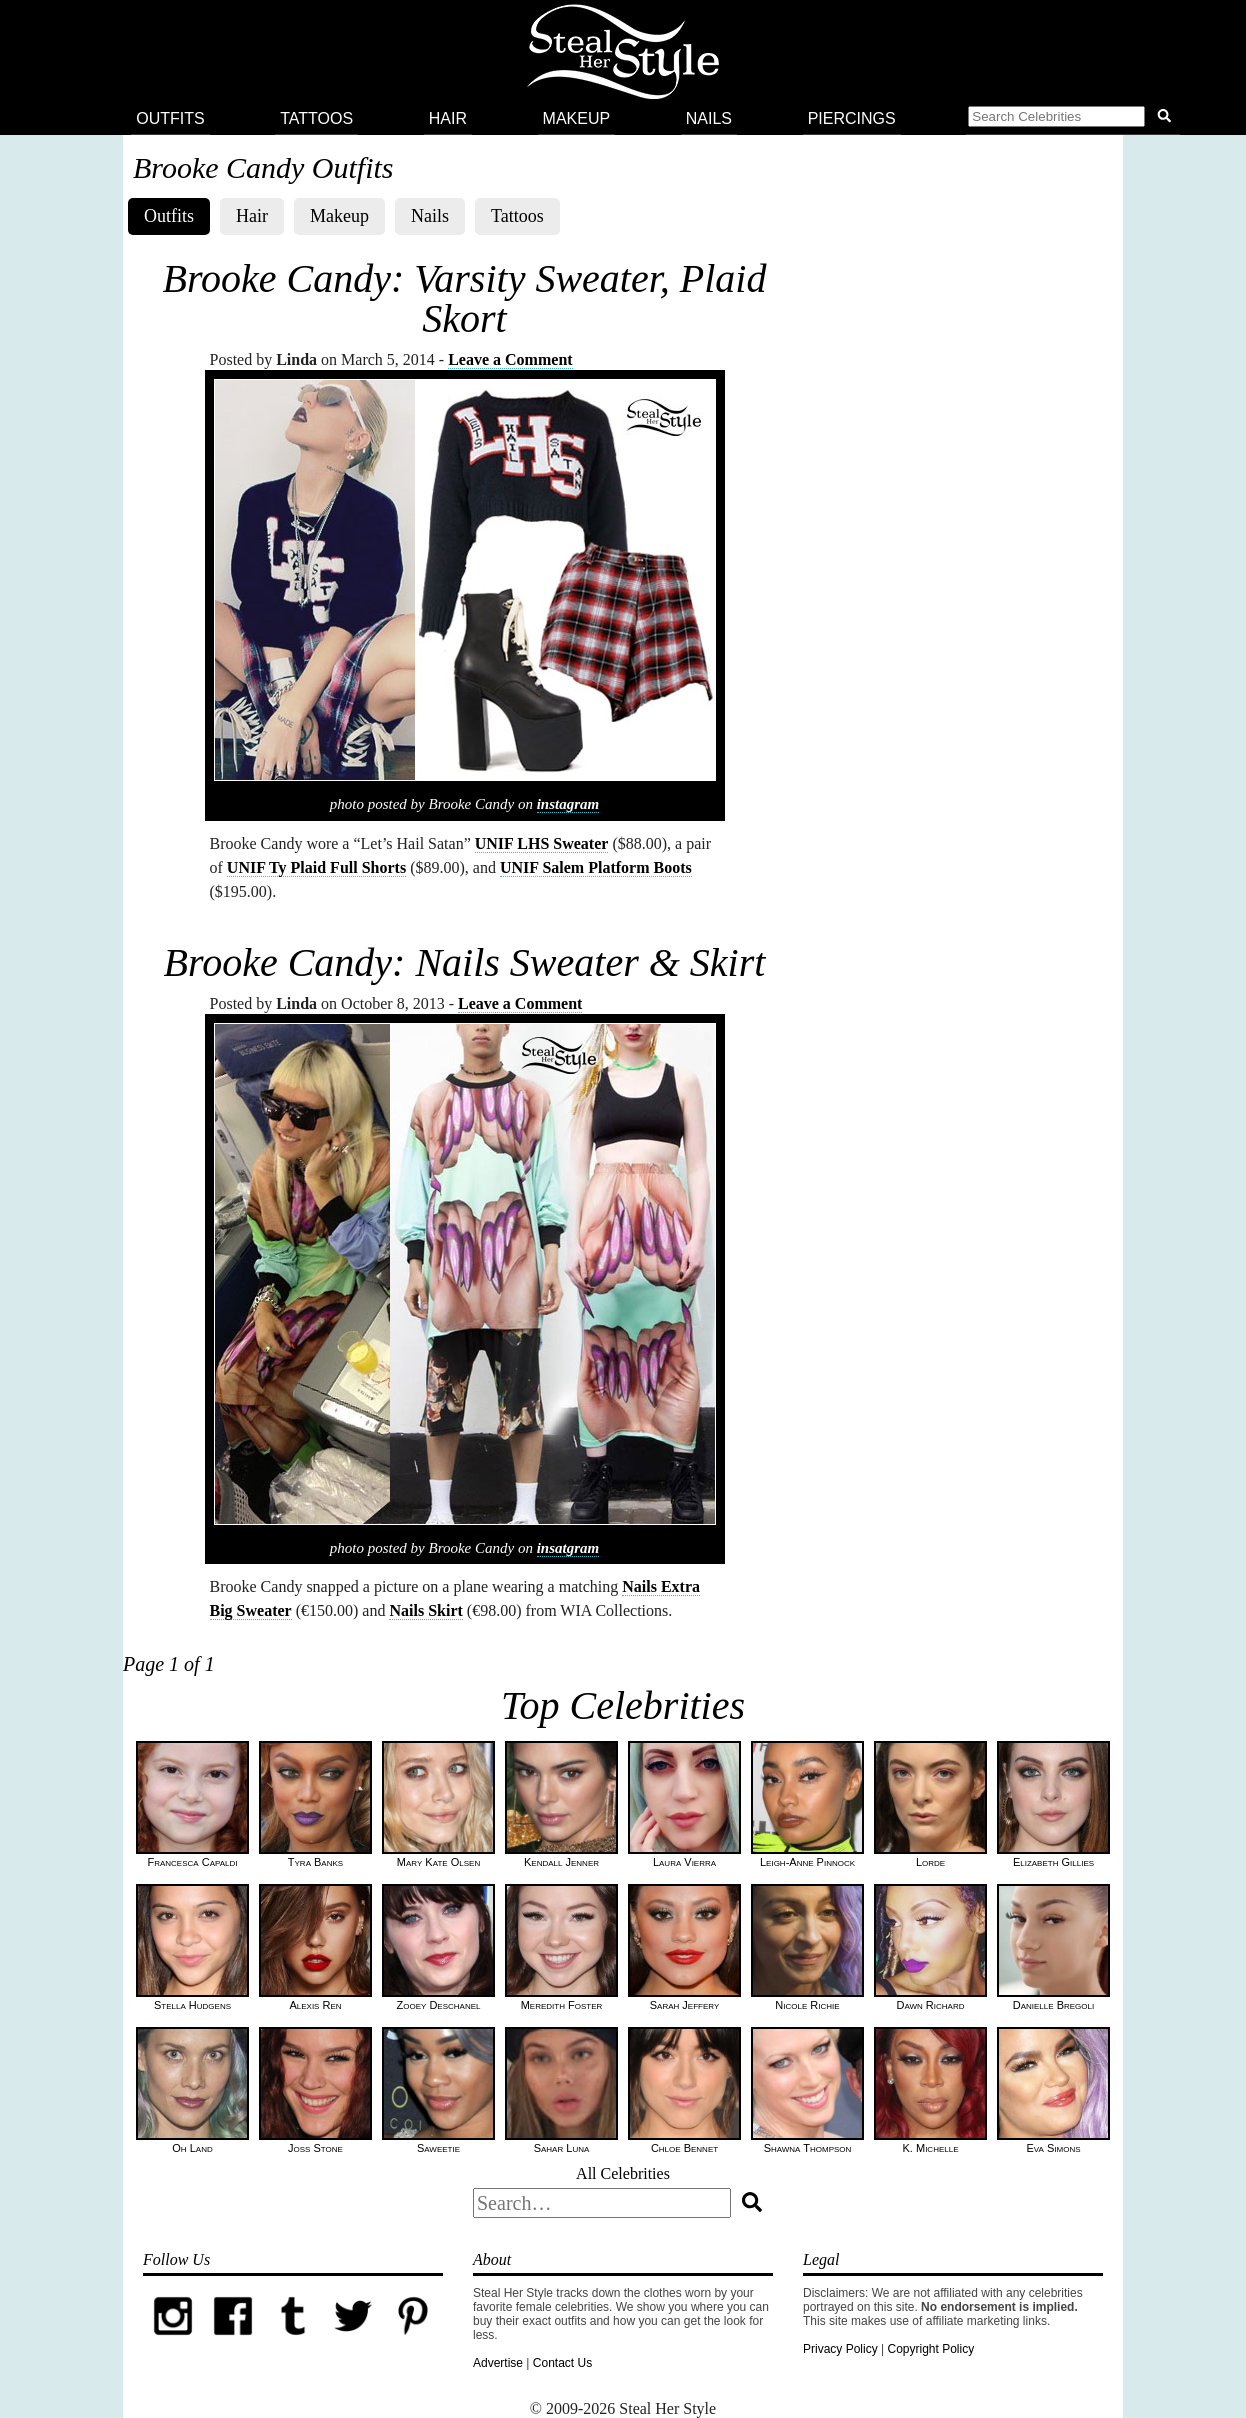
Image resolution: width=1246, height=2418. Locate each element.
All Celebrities (623, 2173)
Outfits (170, 118)
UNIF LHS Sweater (542, 843)
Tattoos (316, 118)
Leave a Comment (510, 359)
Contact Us (562, 2363)
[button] (1073, 119)
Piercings (852, 118)
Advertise (498, 2363)
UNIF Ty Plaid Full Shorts (316, 867)
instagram (568, 804)
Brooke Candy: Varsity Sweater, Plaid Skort (465, 298)
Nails (709, 118)
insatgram (568, 1548)
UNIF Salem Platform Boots (596, 867)
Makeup (577, 118)
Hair (448, 118)
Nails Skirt (425, 1610)
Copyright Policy (930, 2349)
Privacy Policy (840, 2349)
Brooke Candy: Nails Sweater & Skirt (465, 962)
